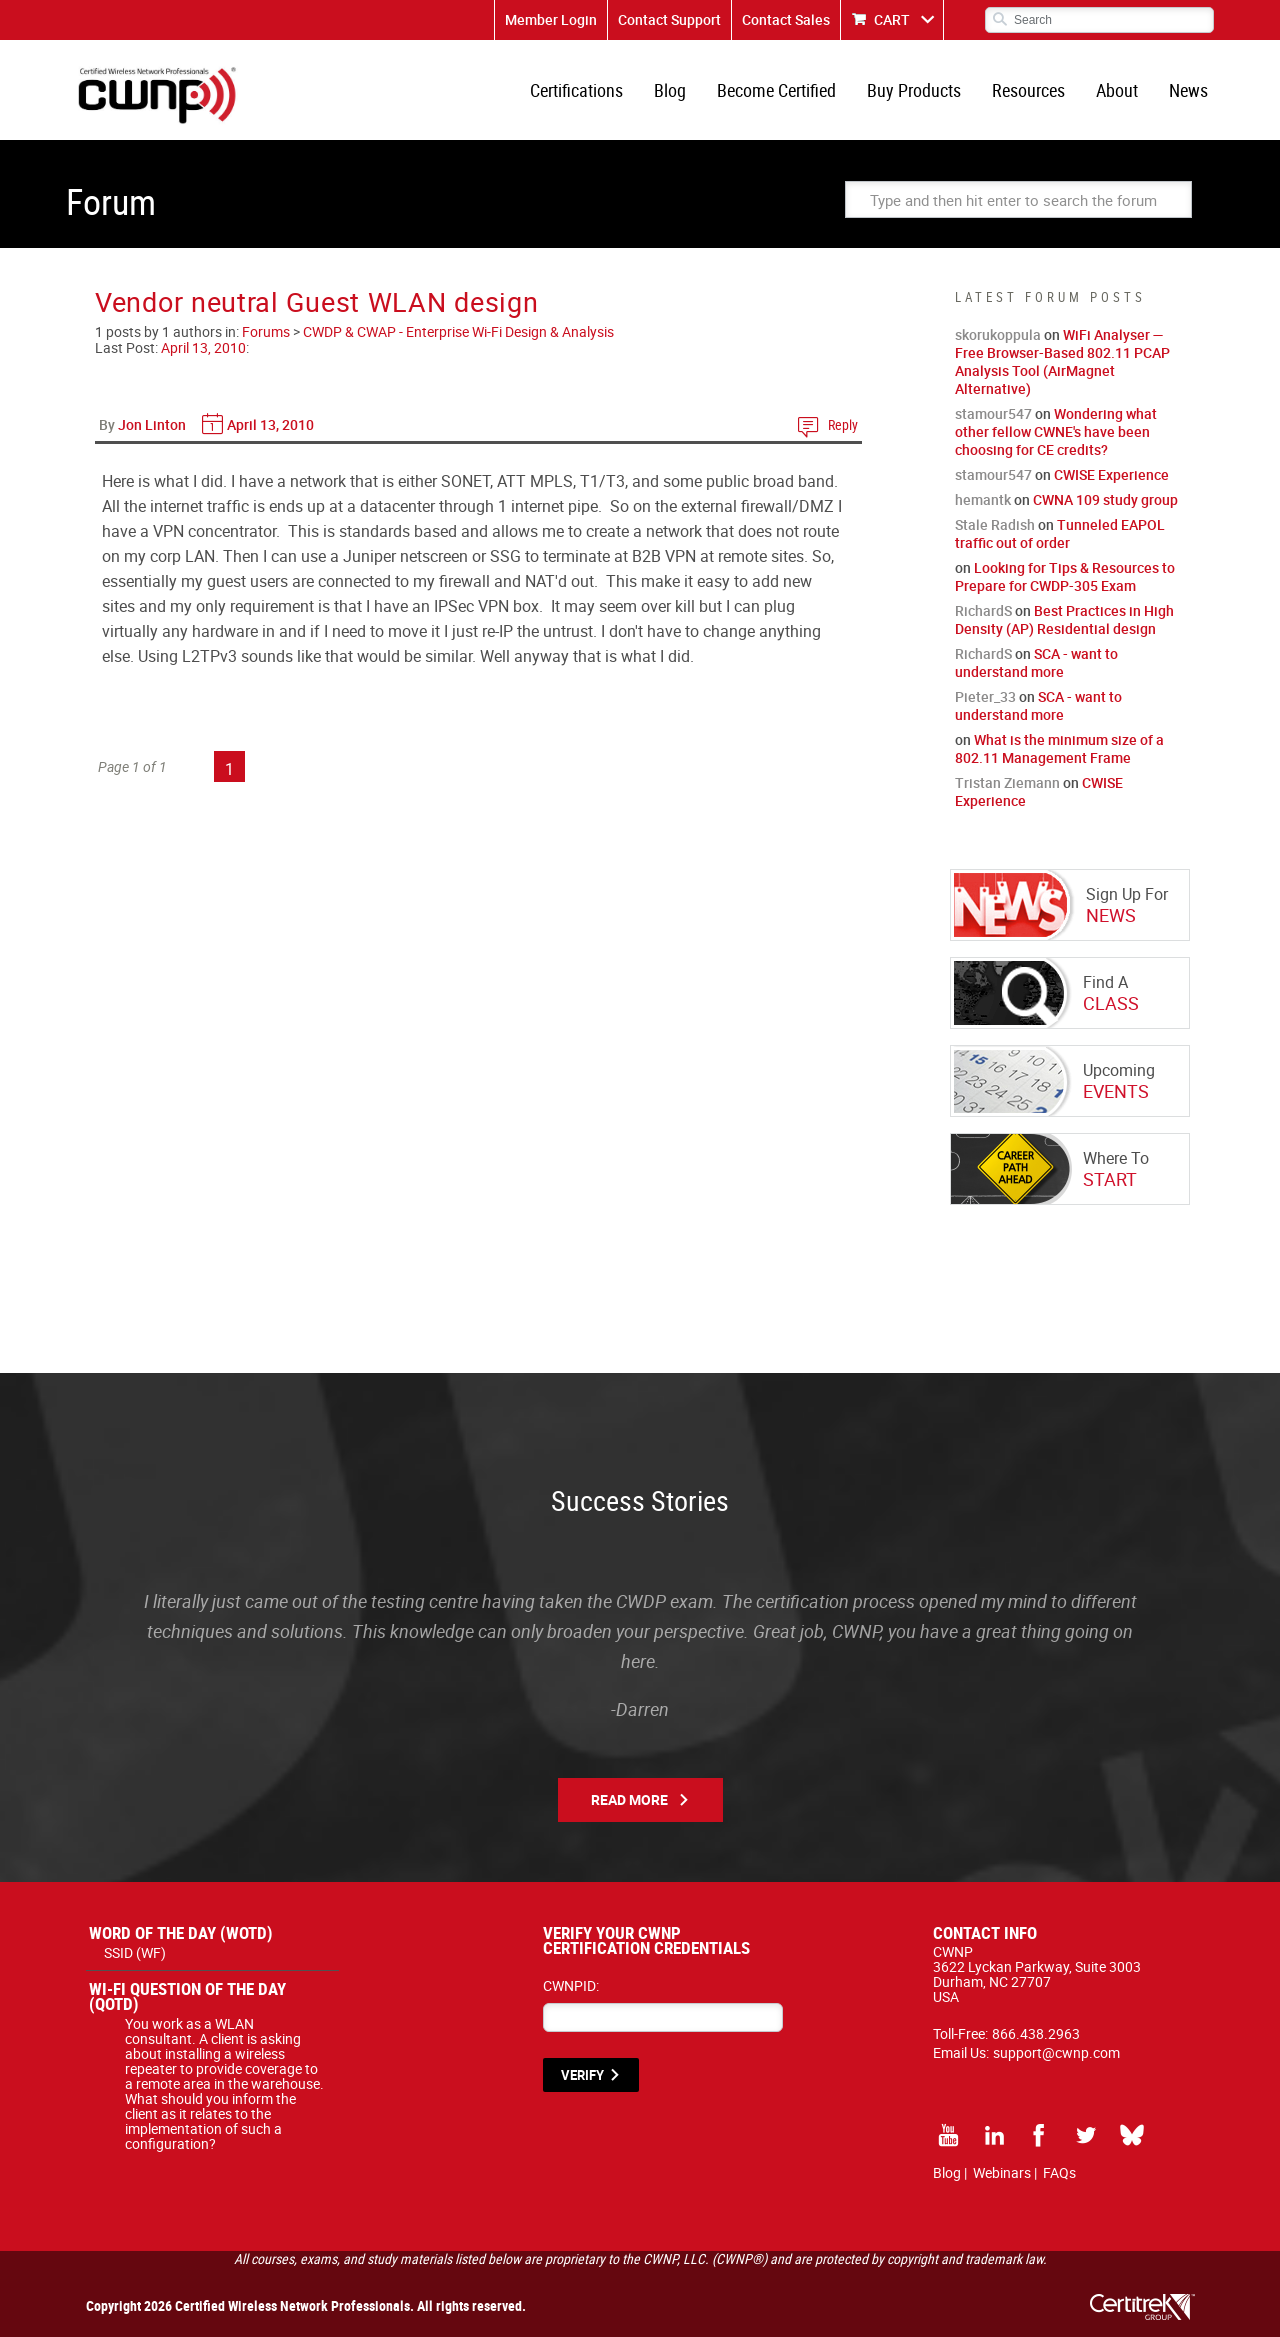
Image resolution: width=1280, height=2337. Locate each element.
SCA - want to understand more (1036, 662)
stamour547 (993, 413)
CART (892, 19)
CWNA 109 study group (1105, 499)
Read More (629, 1799)
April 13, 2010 (203, 347)
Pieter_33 (985, 696)
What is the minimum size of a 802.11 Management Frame (1059, 748)
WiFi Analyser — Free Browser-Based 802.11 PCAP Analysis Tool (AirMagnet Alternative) (1062, 361)
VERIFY (582, 2075)
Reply (843, 424)
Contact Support (669, 19)
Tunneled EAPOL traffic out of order (1060, 533)
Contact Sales (786, 19)
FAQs (1059, 2172)
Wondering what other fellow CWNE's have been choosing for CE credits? (1056, 431)
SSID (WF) (135, 1952)
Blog (670, 90)
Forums (266, 331)
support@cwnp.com (1056, 2052)
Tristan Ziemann (1007, 782)
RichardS (983, 610)
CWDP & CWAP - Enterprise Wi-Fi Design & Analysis (458, 331)
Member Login (551, 19)
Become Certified (776, 90)
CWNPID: (571, 1985)
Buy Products (914, 90)
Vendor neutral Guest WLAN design (316, 301)
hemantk (983, 499)
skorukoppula (998, 334)
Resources (1028, 90)
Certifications (576, 90)
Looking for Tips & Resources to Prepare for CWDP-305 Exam (1065, 576)
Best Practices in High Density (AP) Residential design (1064, 619)
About (1117, 90)
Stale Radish (995, 524)
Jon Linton (152, 424)
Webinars (1002, 2172)
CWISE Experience (1111, 474)
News (1188, 90)
